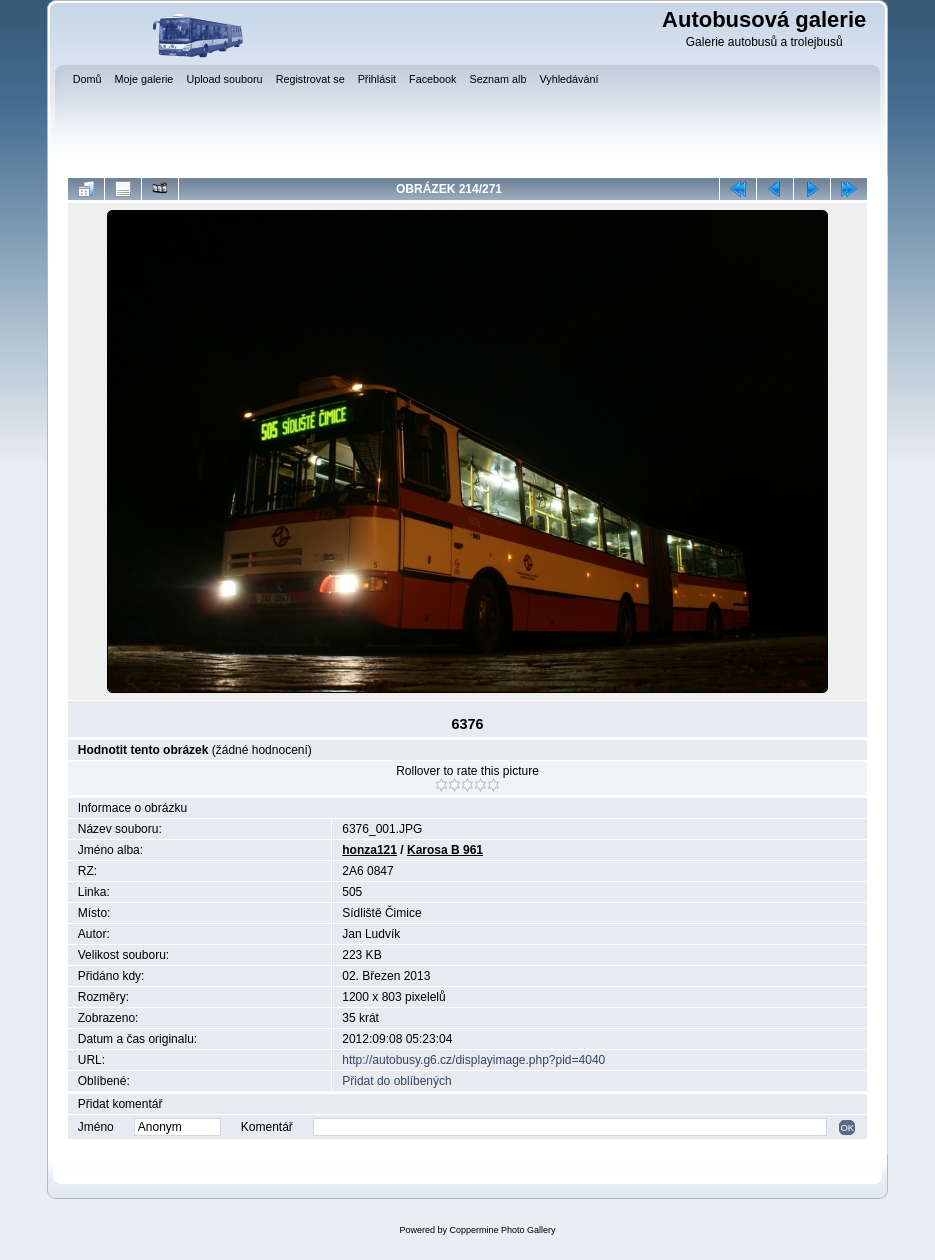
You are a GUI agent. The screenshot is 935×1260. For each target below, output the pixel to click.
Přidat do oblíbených (396, 1081)
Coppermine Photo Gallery (502, 1230)
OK (847, 1127)
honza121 (369, 850)
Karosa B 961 (445, 850)
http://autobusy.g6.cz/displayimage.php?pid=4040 (473, 1060)
